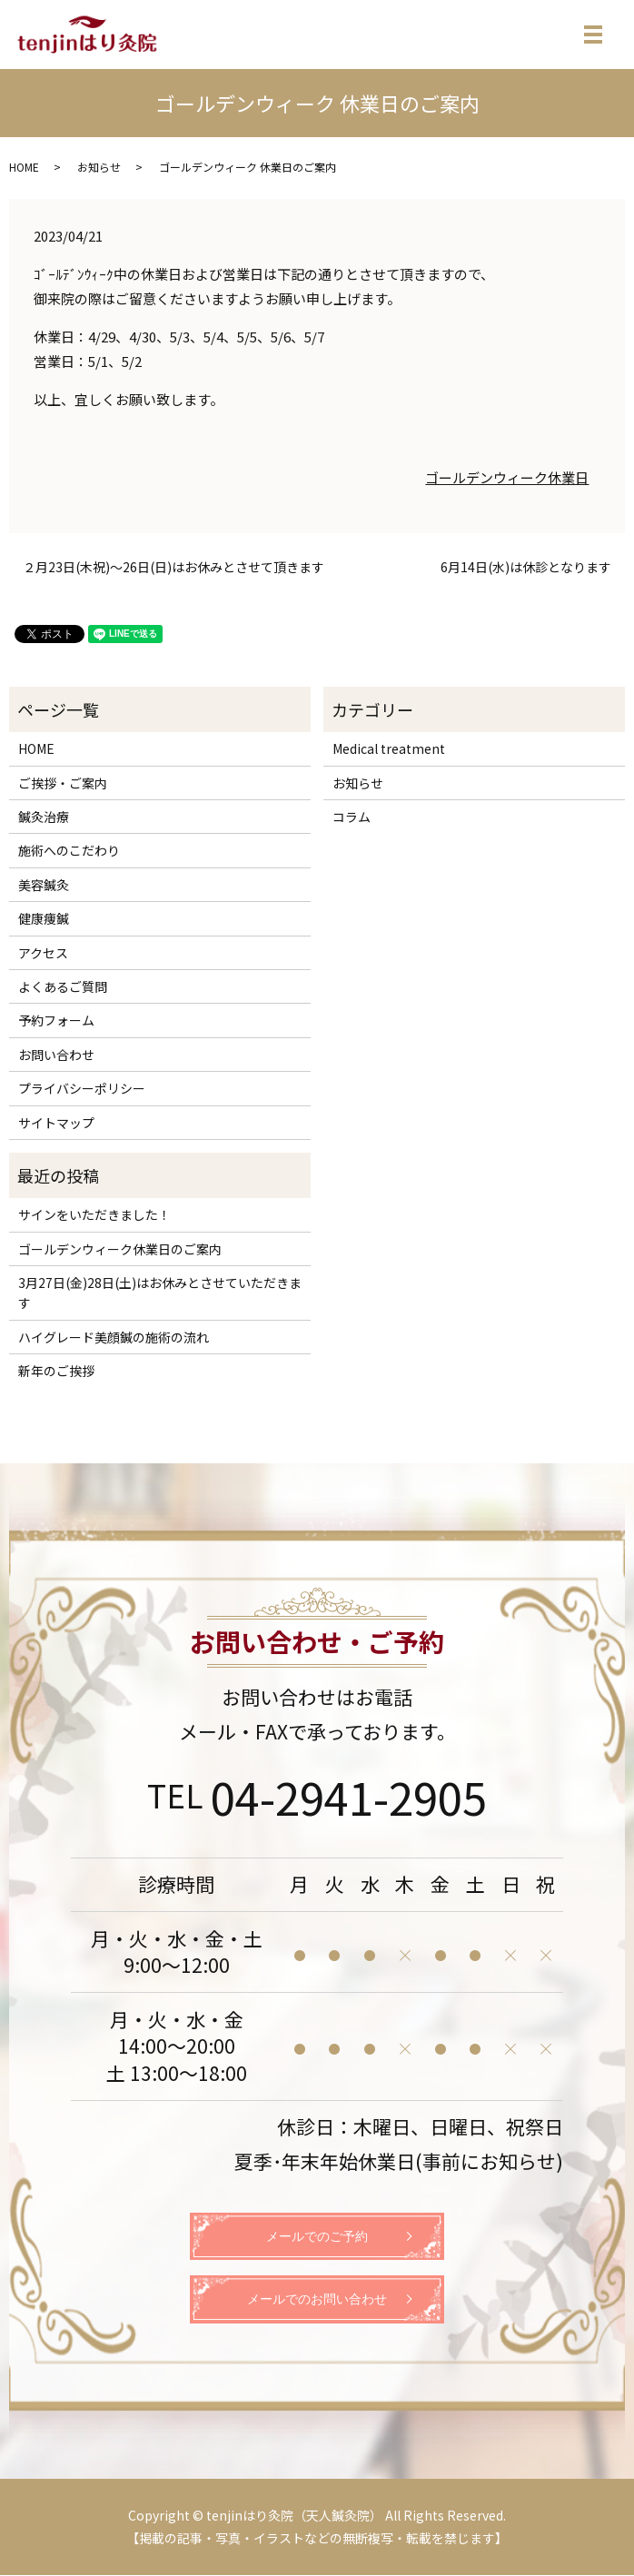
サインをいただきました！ (94, 1214)
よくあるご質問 (62, 986)
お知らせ (99, 166)
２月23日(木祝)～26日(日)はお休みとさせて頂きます (173, 567)
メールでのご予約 (317, 2237)
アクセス (43, 953)
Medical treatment (388, 748)
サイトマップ (56, 1123)
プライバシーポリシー (81, 1088)
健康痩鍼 (43, 918)
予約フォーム (56, 1020)
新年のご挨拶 (56, 1371)
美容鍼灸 (43, 885)
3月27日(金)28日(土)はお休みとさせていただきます (160, 1292)
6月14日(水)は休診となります (526, 567)
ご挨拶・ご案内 (62, 783)
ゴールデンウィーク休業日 (507, 477)
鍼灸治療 (43, 816)
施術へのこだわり (69, 850)
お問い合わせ (56, 1054)
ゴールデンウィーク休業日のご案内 (120, 1249)
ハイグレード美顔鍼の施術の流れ (113, 1337)
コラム (351, 816)
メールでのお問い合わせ (317, 2299)
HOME (24, 166)
